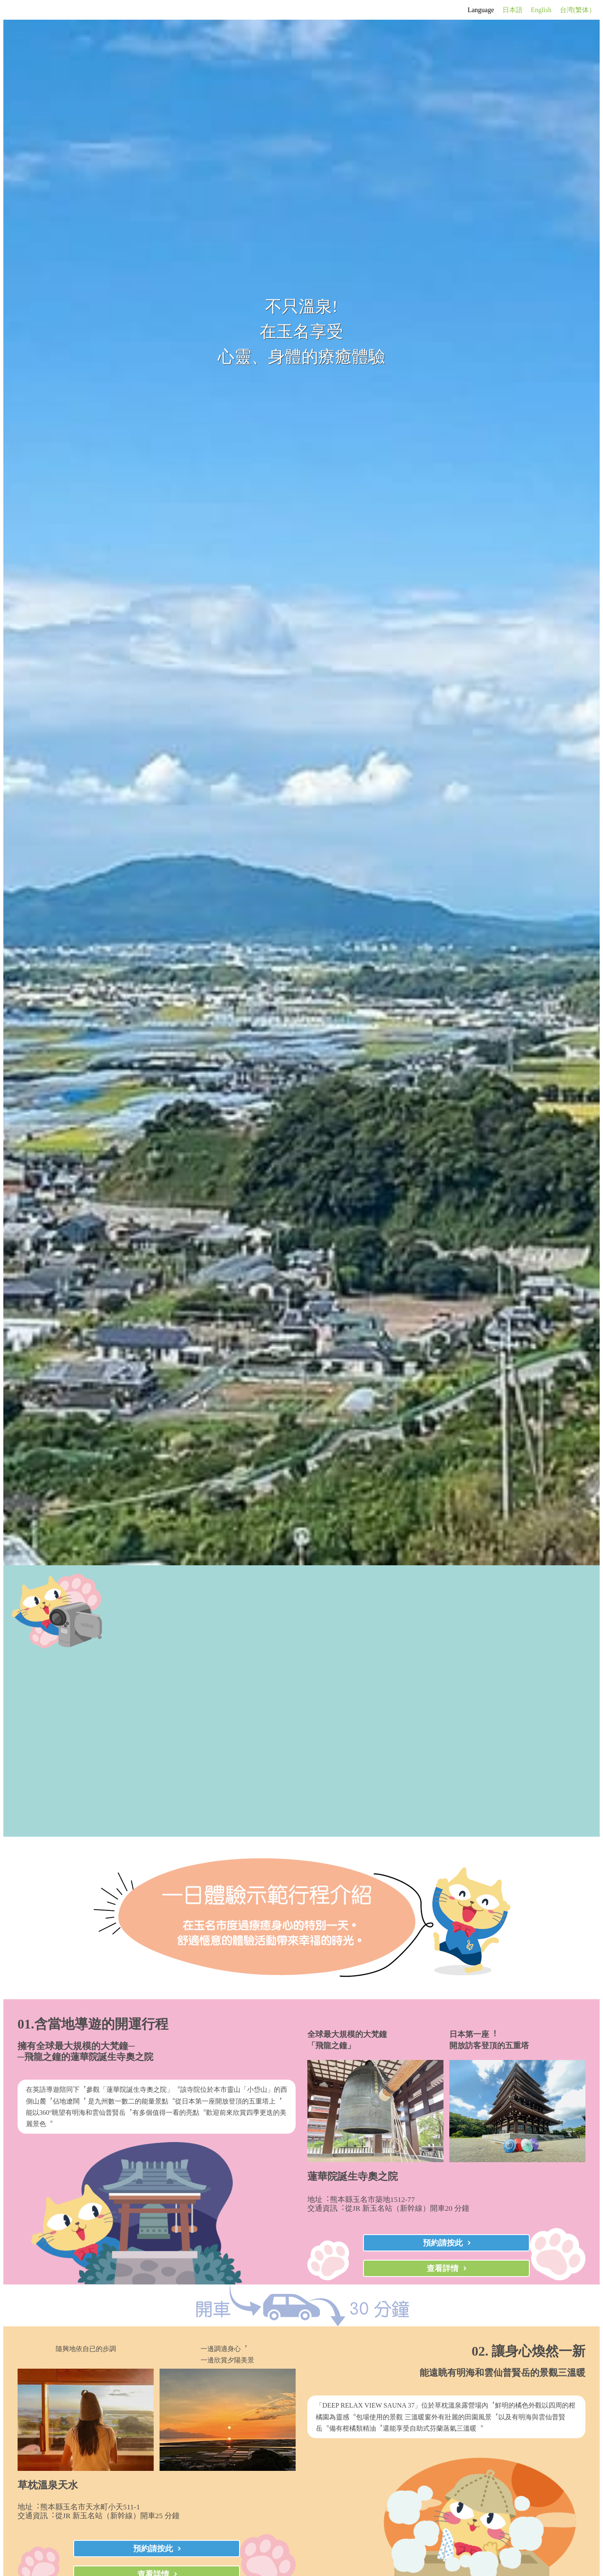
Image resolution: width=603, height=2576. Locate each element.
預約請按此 (443, 2242)
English (541, 9)
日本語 (512, 9)
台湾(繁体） (577, 9)
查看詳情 (443, 2268)
